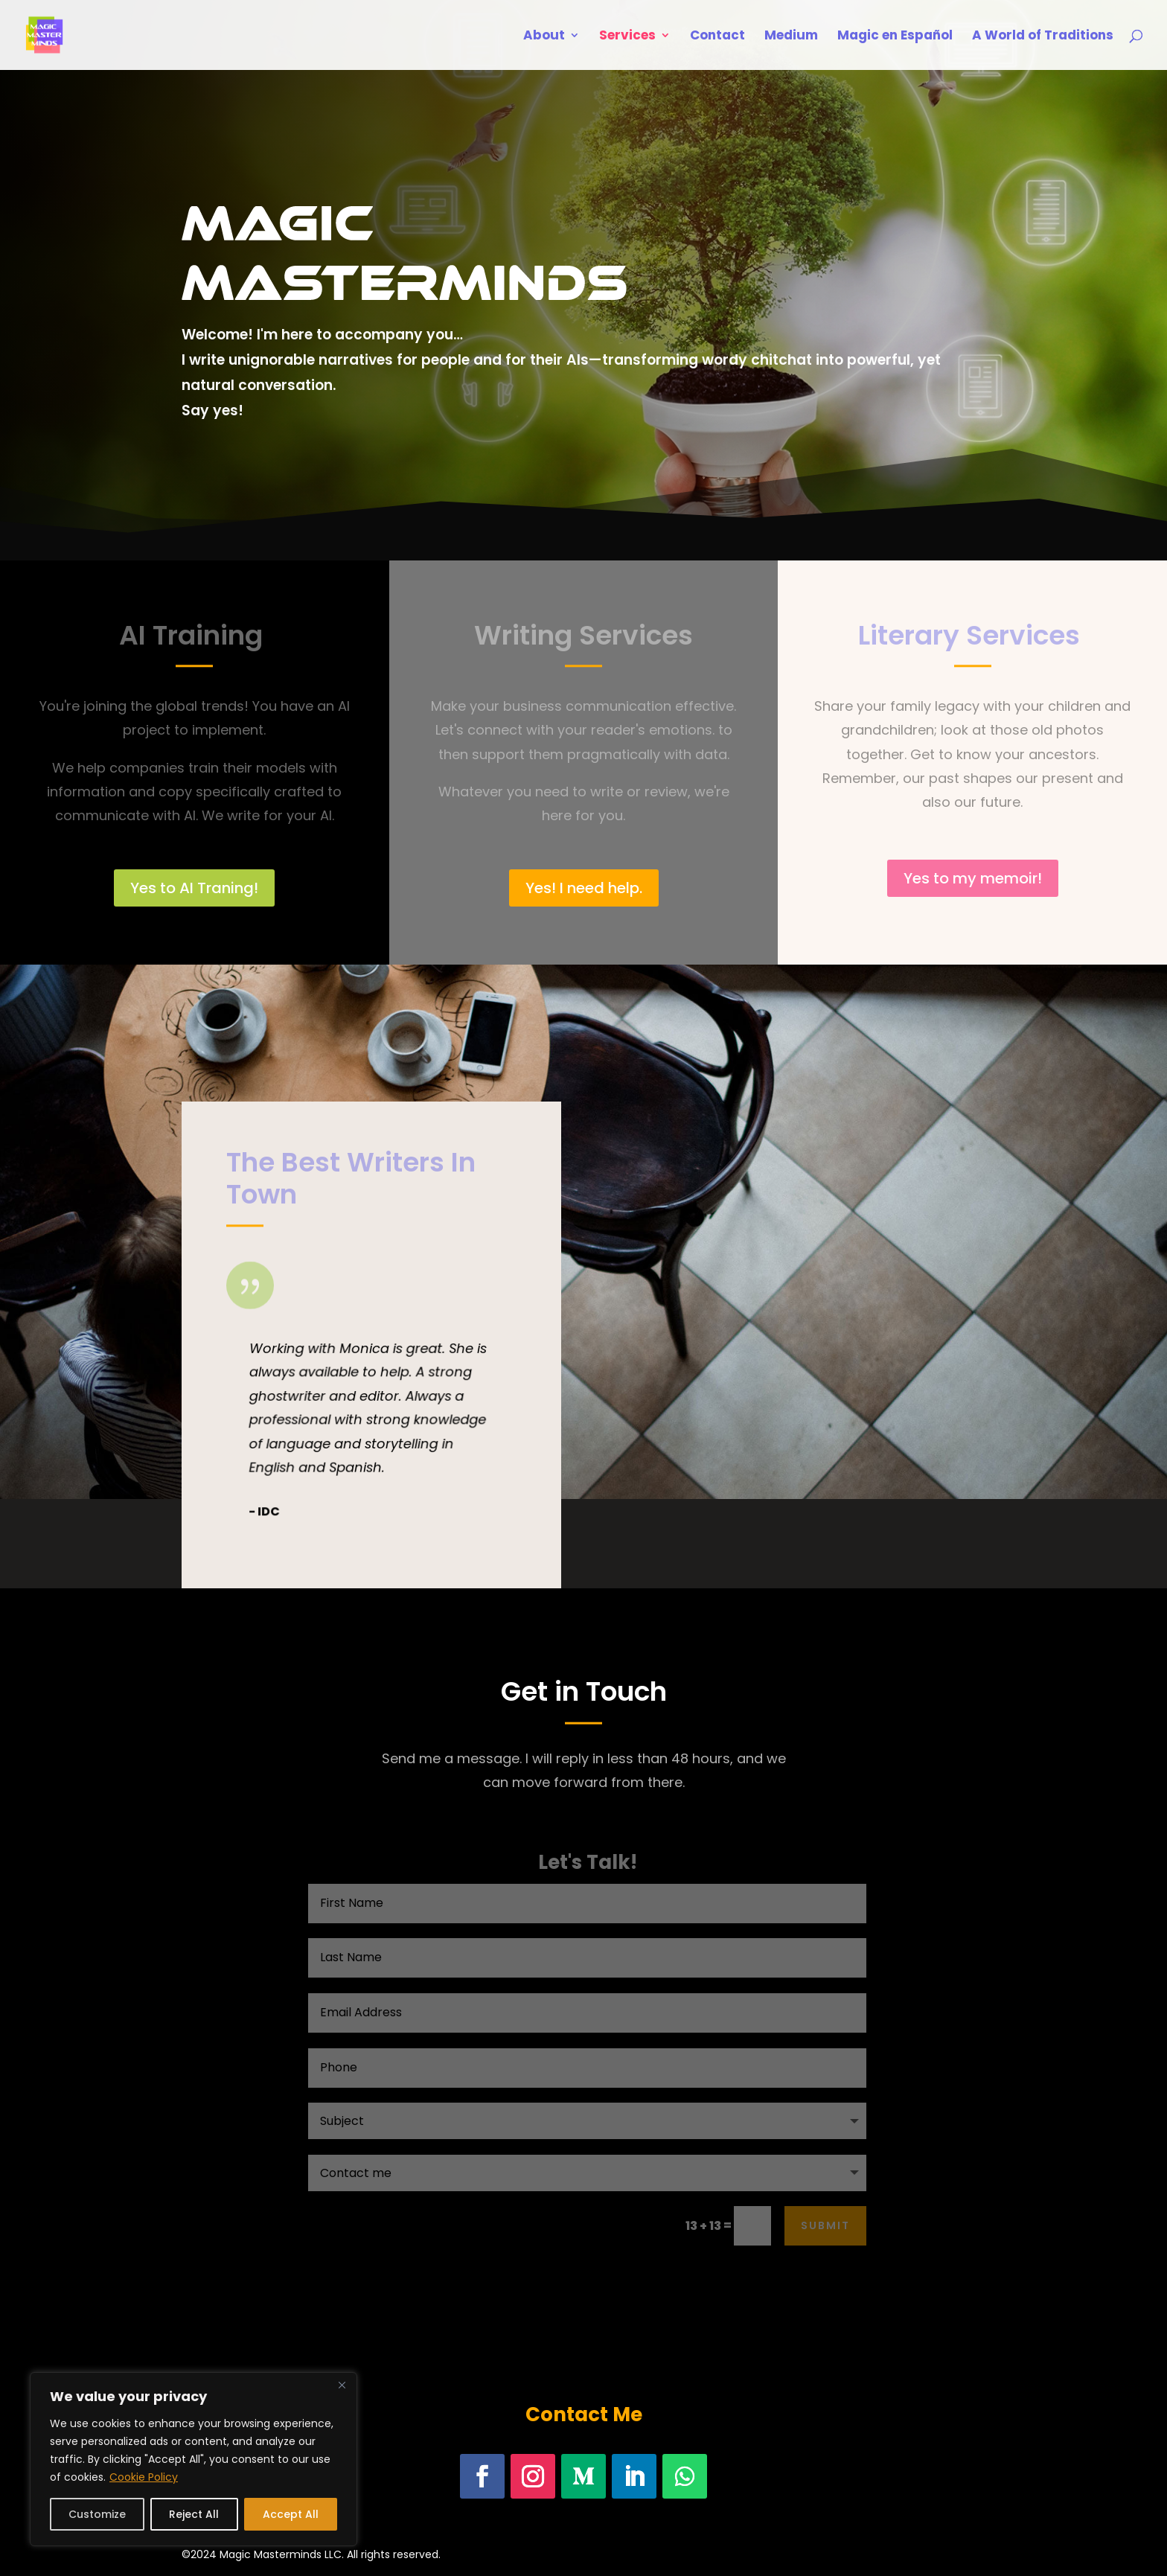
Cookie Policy (143, 2477)
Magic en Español (895, 37)
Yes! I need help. (583, 888)
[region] (193, 2459)
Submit (825, 2225)
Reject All (194, 2514)
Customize (97, 2514)
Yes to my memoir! (973, 878)
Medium (791, 37)
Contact (717, 37)
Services (627, 37)
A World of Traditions (1042, 37)
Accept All (291, 2514)
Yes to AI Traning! (194, 888)
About (544, 37)
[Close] (342, 2385)
